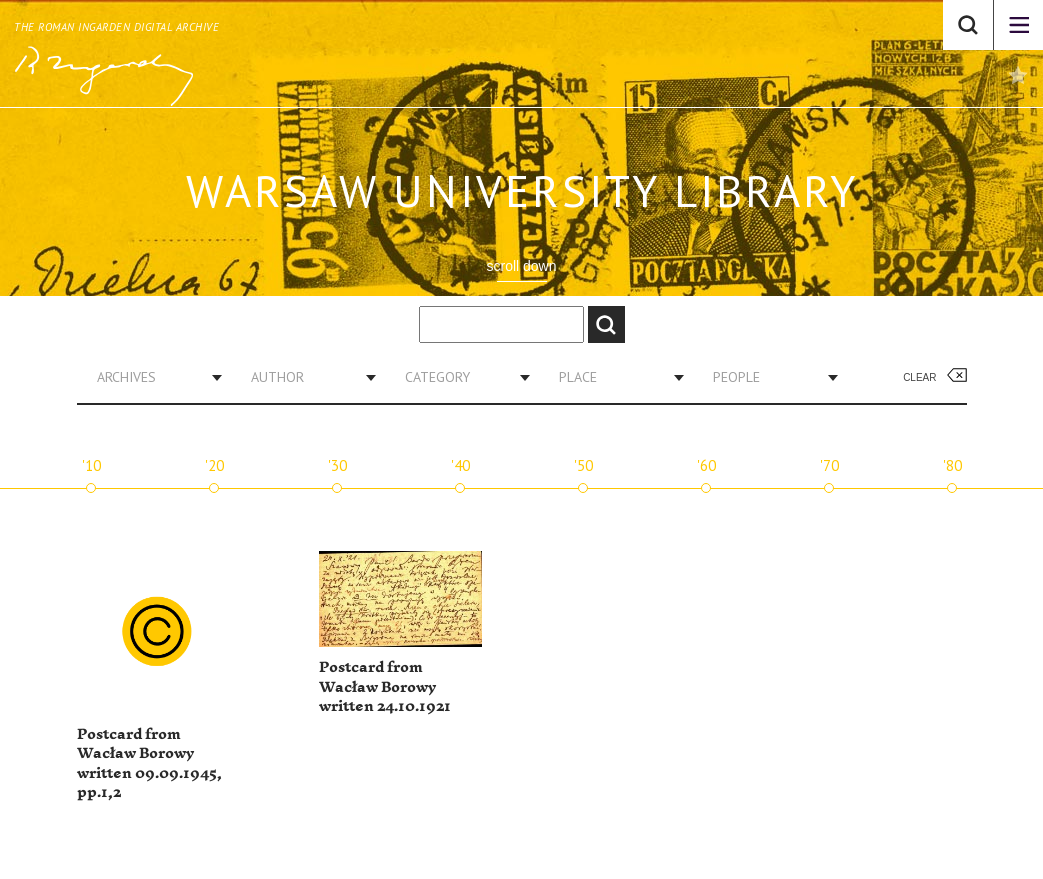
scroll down (521, 266)
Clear (919, 377)
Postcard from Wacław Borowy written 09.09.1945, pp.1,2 (149, 764)
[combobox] (152, 377)
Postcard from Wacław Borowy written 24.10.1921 (385, 687)
